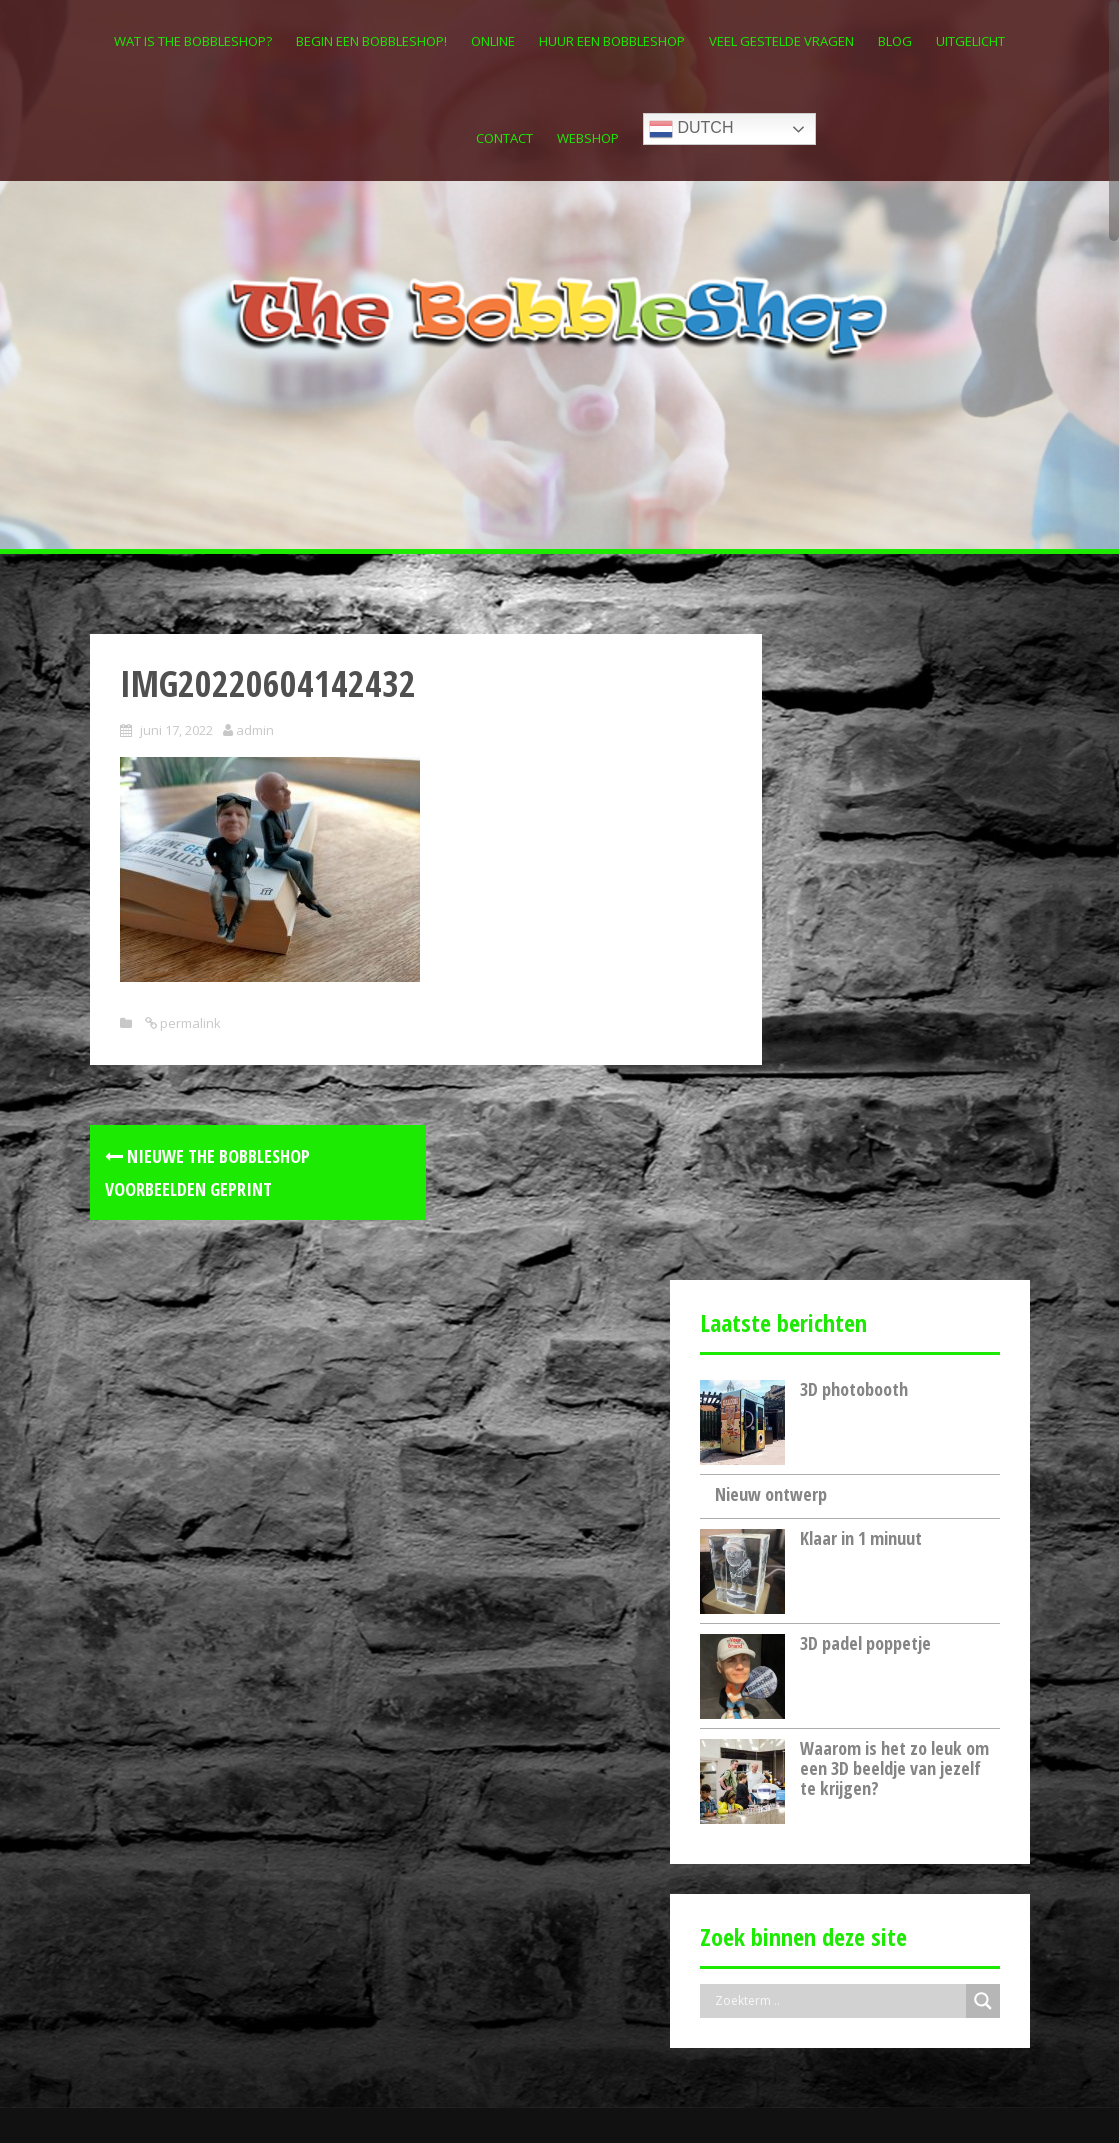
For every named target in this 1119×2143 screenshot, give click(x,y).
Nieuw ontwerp (771, 847)
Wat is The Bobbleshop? (193, 41)
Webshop (588, 138)
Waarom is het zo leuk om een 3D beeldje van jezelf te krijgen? (894, 1122)
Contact (504, 138)
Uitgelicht (970, 41)
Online (493, 41)
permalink (189, 1023)
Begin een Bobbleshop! (371, 41)
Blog (895, 41)
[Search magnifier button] (983, 1355)
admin (255, 730)
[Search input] (838, 1355)
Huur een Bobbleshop (612, 41)
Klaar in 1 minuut (861, 892)
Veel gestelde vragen (781, 41)
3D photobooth (854, 742)
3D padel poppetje (865, 997)
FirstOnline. (369, 2100)
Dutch (691, 129)
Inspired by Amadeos (158, 2100)
